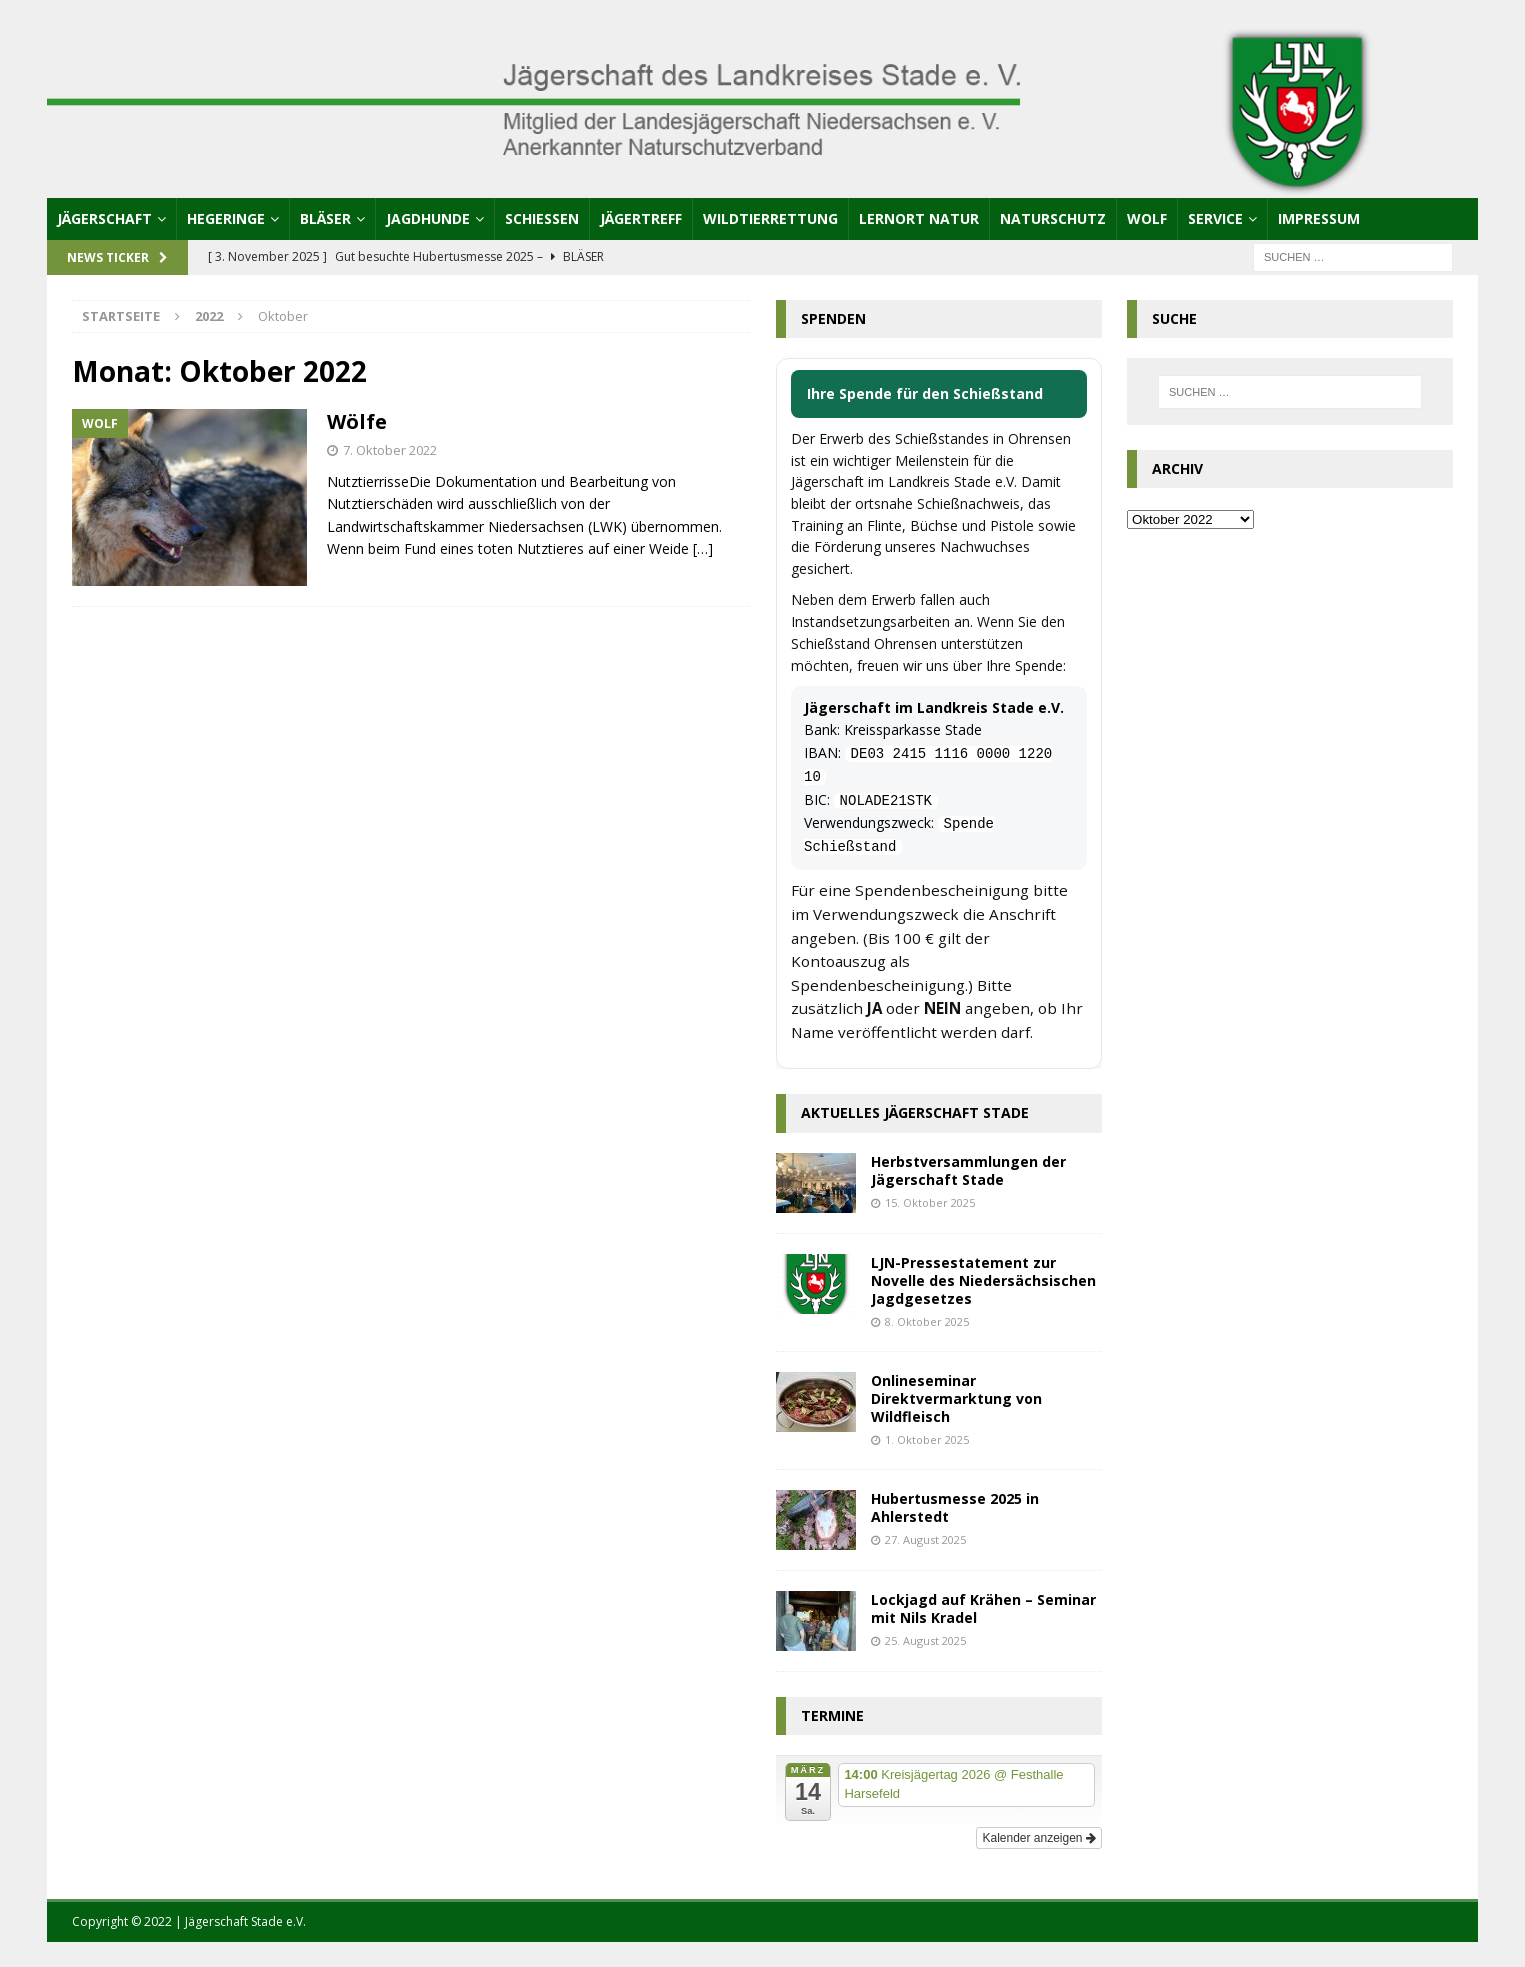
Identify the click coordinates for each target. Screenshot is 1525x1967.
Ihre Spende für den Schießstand (925, 393)
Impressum (1319, 218)
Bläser (325, 218)
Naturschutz (1053, 218)
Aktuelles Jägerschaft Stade (915, 1112)
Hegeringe (226, 218)
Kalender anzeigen (1038, 1838)
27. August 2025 (925, 1539)
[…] (703, 548)
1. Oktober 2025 (927, 1439)
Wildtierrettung (770, 218)
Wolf (1147, 218)
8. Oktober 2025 (927, 1321)
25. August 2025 (925, 1640)
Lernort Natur (919, 218)
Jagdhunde (428, 218)
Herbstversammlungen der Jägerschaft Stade (968, 1170)
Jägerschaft (104, 218)
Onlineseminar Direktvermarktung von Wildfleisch (956, 1398)
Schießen (542, 218)
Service (1215, 218)
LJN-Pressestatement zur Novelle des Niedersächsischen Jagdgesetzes (983, 1280)
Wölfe (357, 421)
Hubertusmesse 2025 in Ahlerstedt (955, 1507)
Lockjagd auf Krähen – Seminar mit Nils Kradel (983, 1608)
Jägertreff (641, 218)
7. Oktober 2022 (390, 450)
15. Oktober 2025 (930, 1202)
